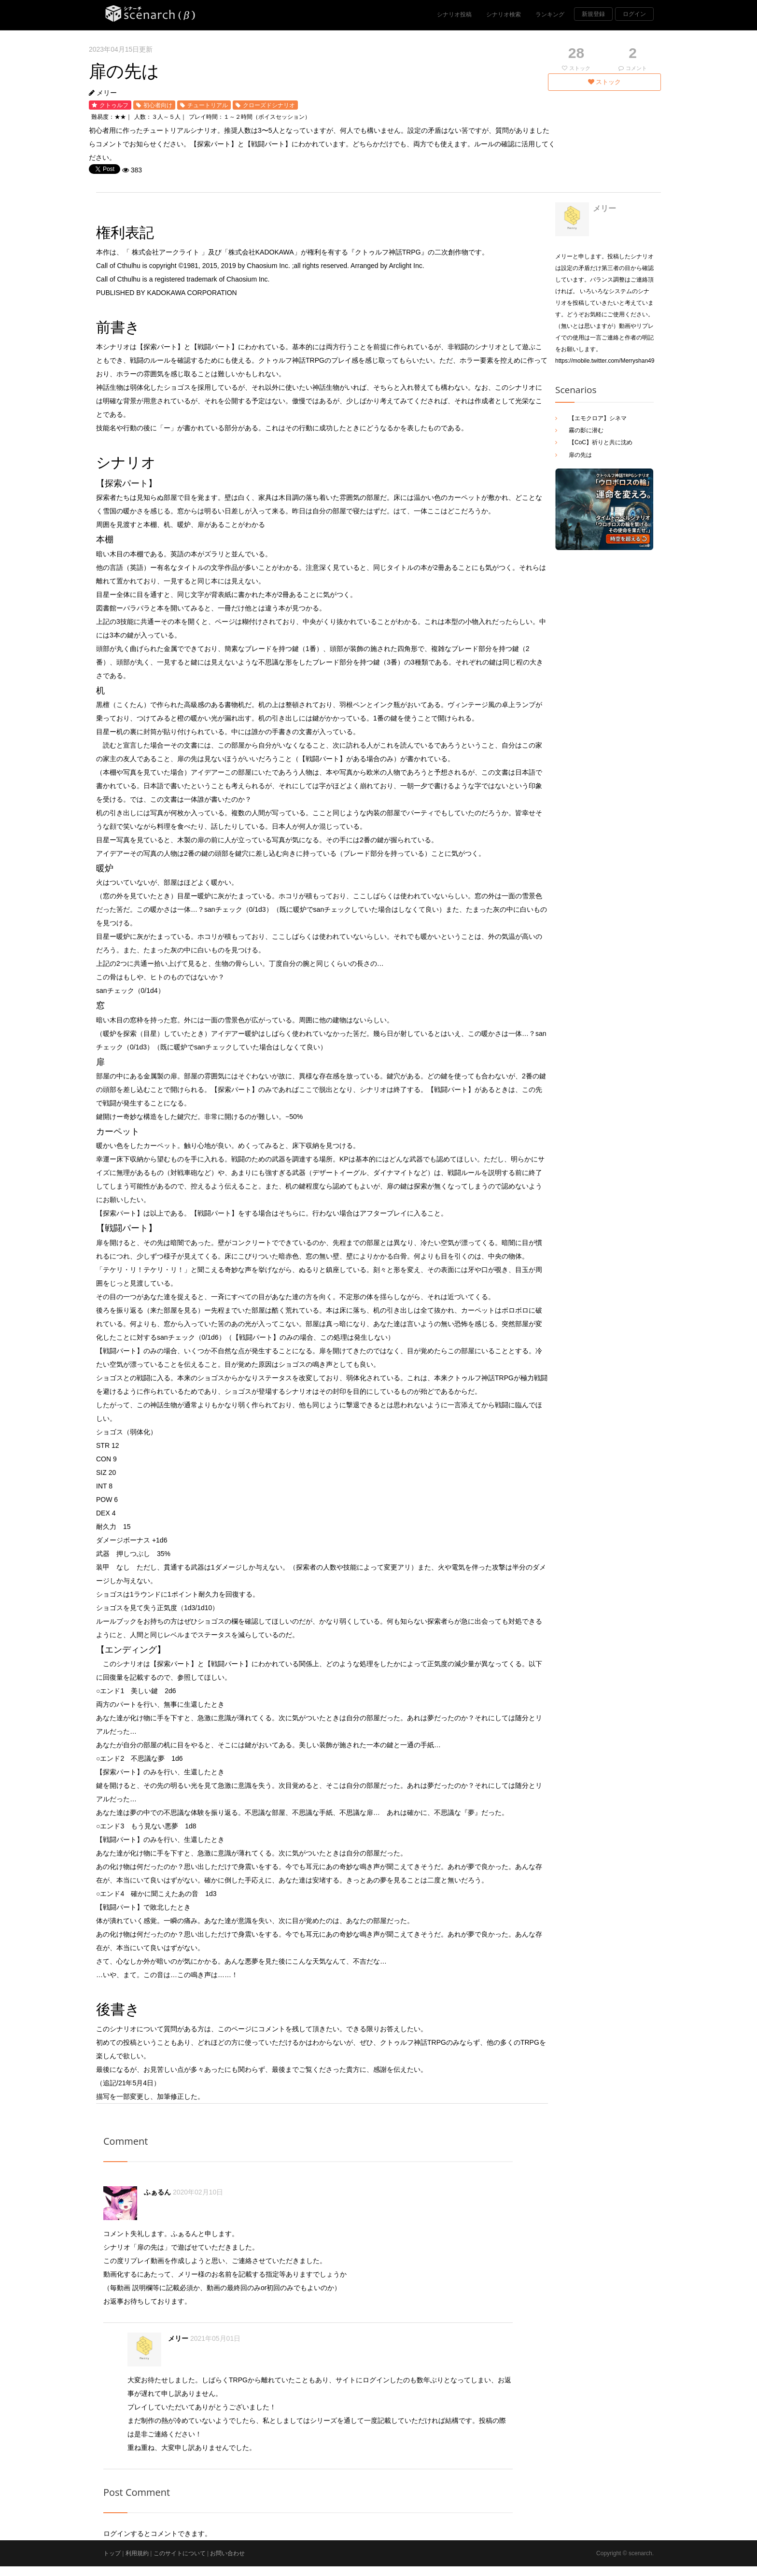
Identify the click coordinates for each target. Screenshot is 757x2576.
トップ (112, 2553)
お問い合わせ (227, 2553)
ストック (604, 81)
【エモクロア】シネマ (598, 418)
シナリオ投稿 (454, 14)
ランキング (549, 14)
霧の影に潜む (586, 430)
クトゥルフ (113, 105)
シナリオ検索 (503, 14)
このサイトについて (180, 2553)
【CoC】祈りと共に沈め (600, 442)
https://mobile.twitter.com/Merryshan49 (604, 360)
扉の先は (580, 455)
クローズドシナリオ (269, 105)
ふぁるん (157, 2192)
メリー (107, 93)
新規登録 (593, 14)
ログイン (634, 14)
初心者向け (157, 105)
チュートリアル (207, 105)
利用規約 (137, 2553)
